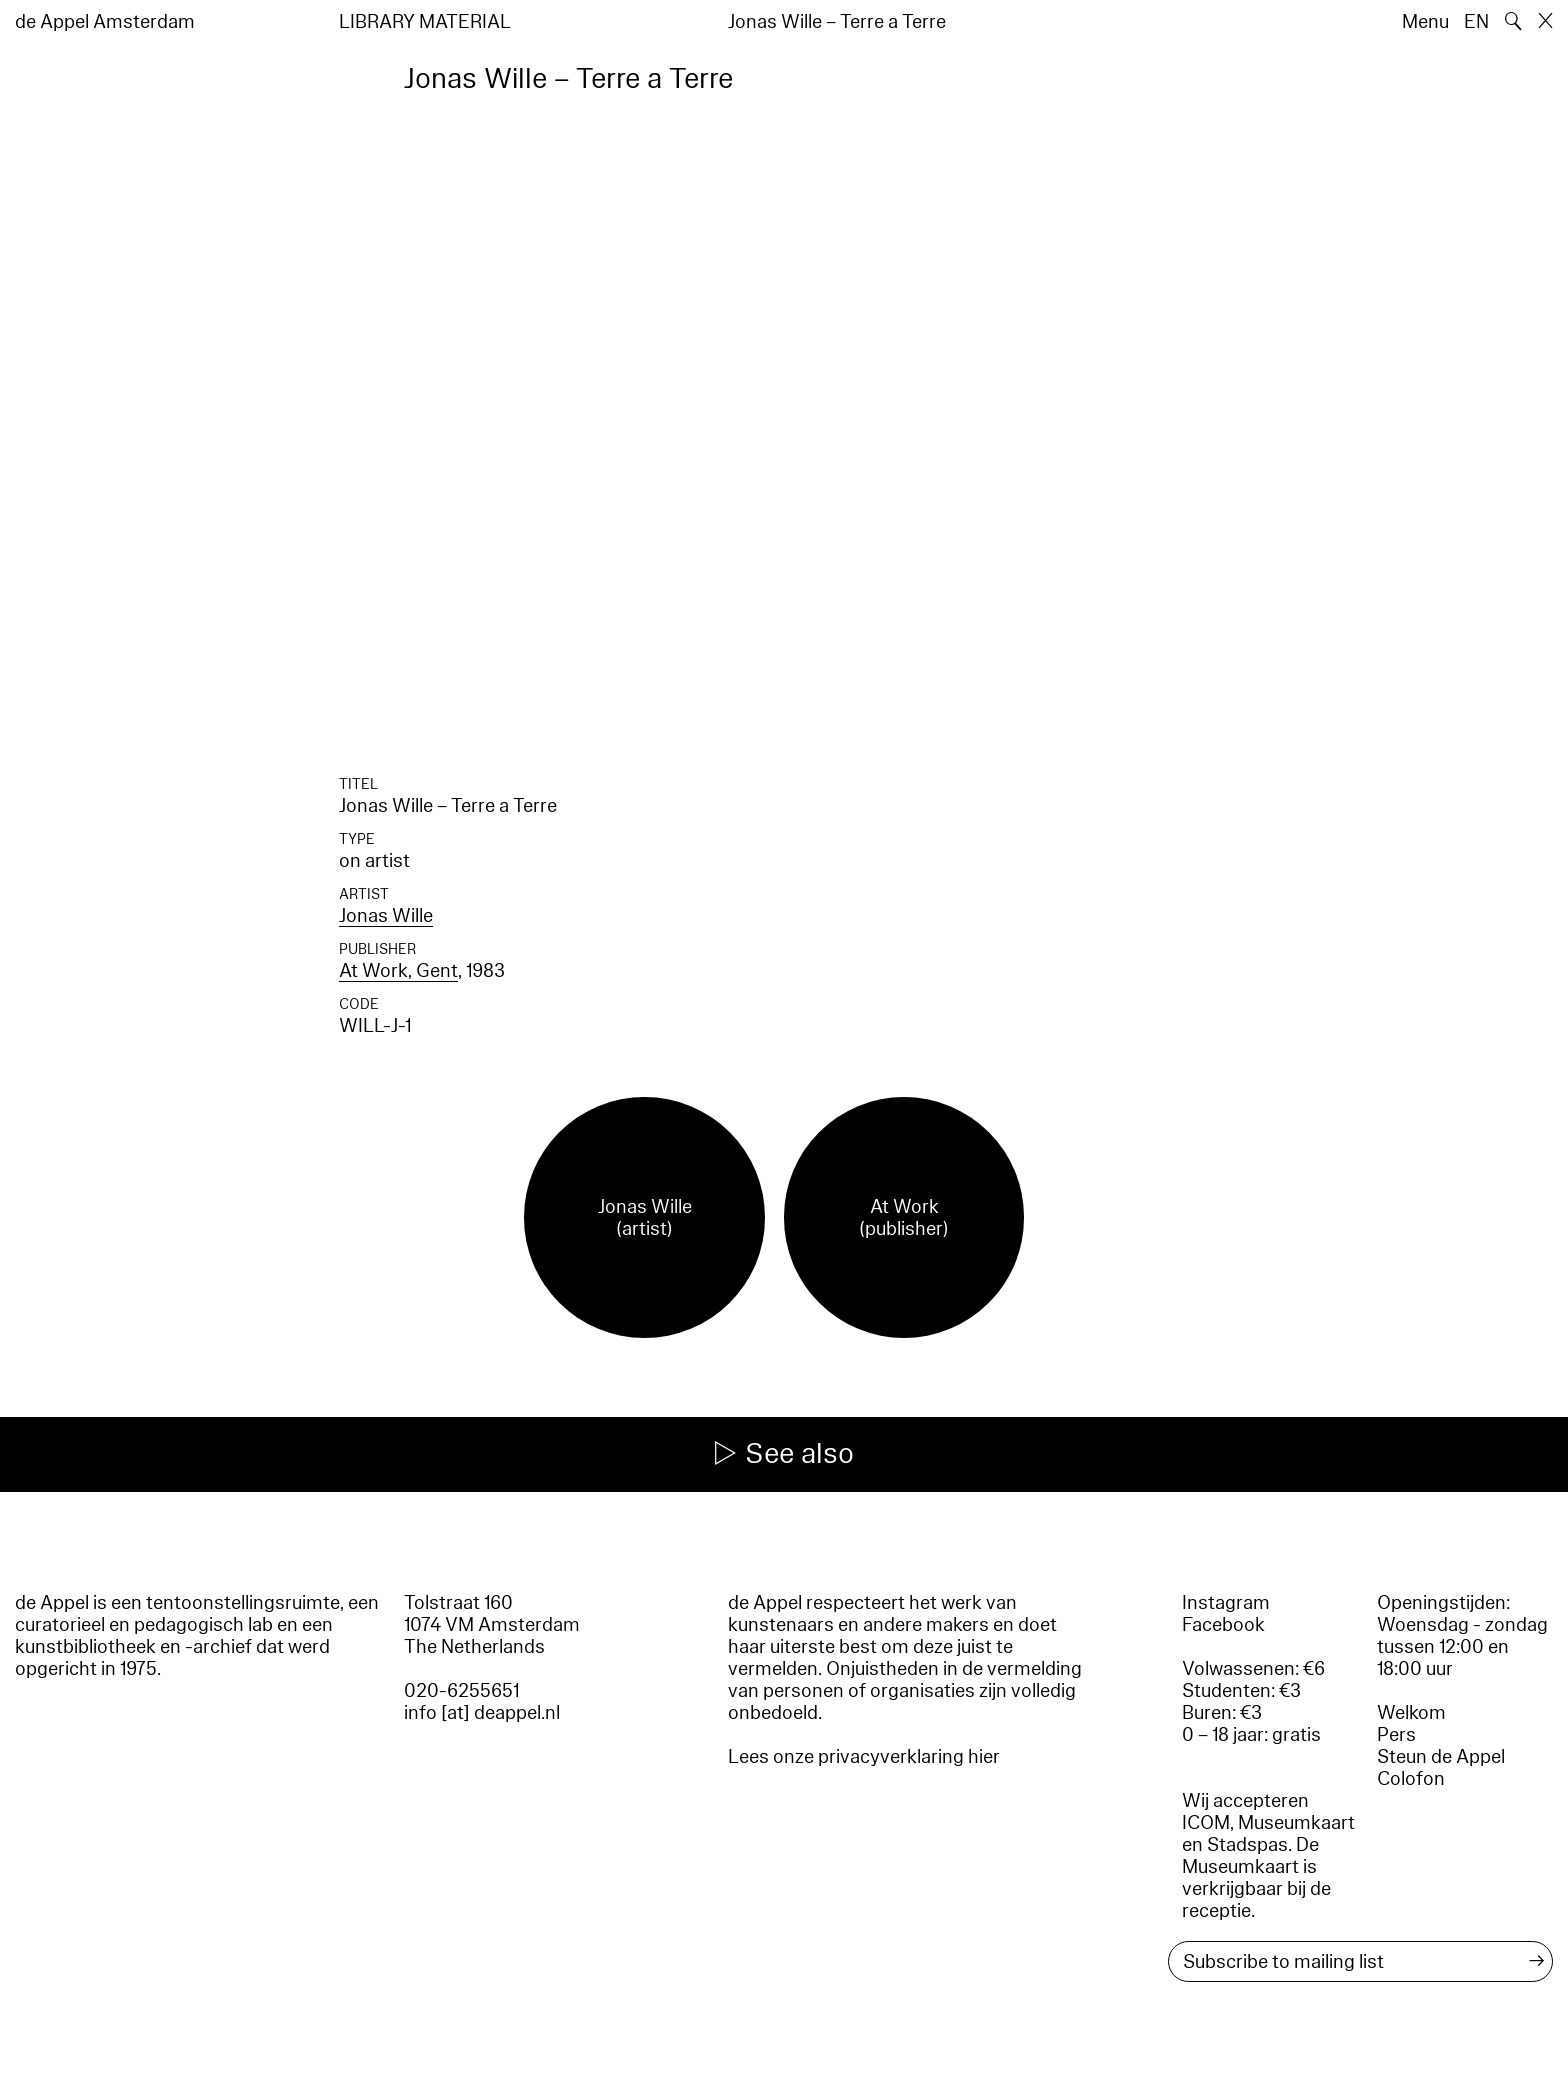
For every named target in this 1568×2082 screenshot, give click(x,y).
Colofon (1411, 1779)
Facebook (1223, 1625)
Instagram (1226, 1603)
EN (1476, 22)
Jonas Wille (386, 916)
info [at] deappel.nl (482, 1713)
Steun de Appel (1441, 1757)
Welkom (1411, 1713)
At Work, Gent (398, 971)
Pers (1396, 1735)
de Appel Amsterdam (105, 22)
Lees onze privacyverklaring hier (864, 1757)
